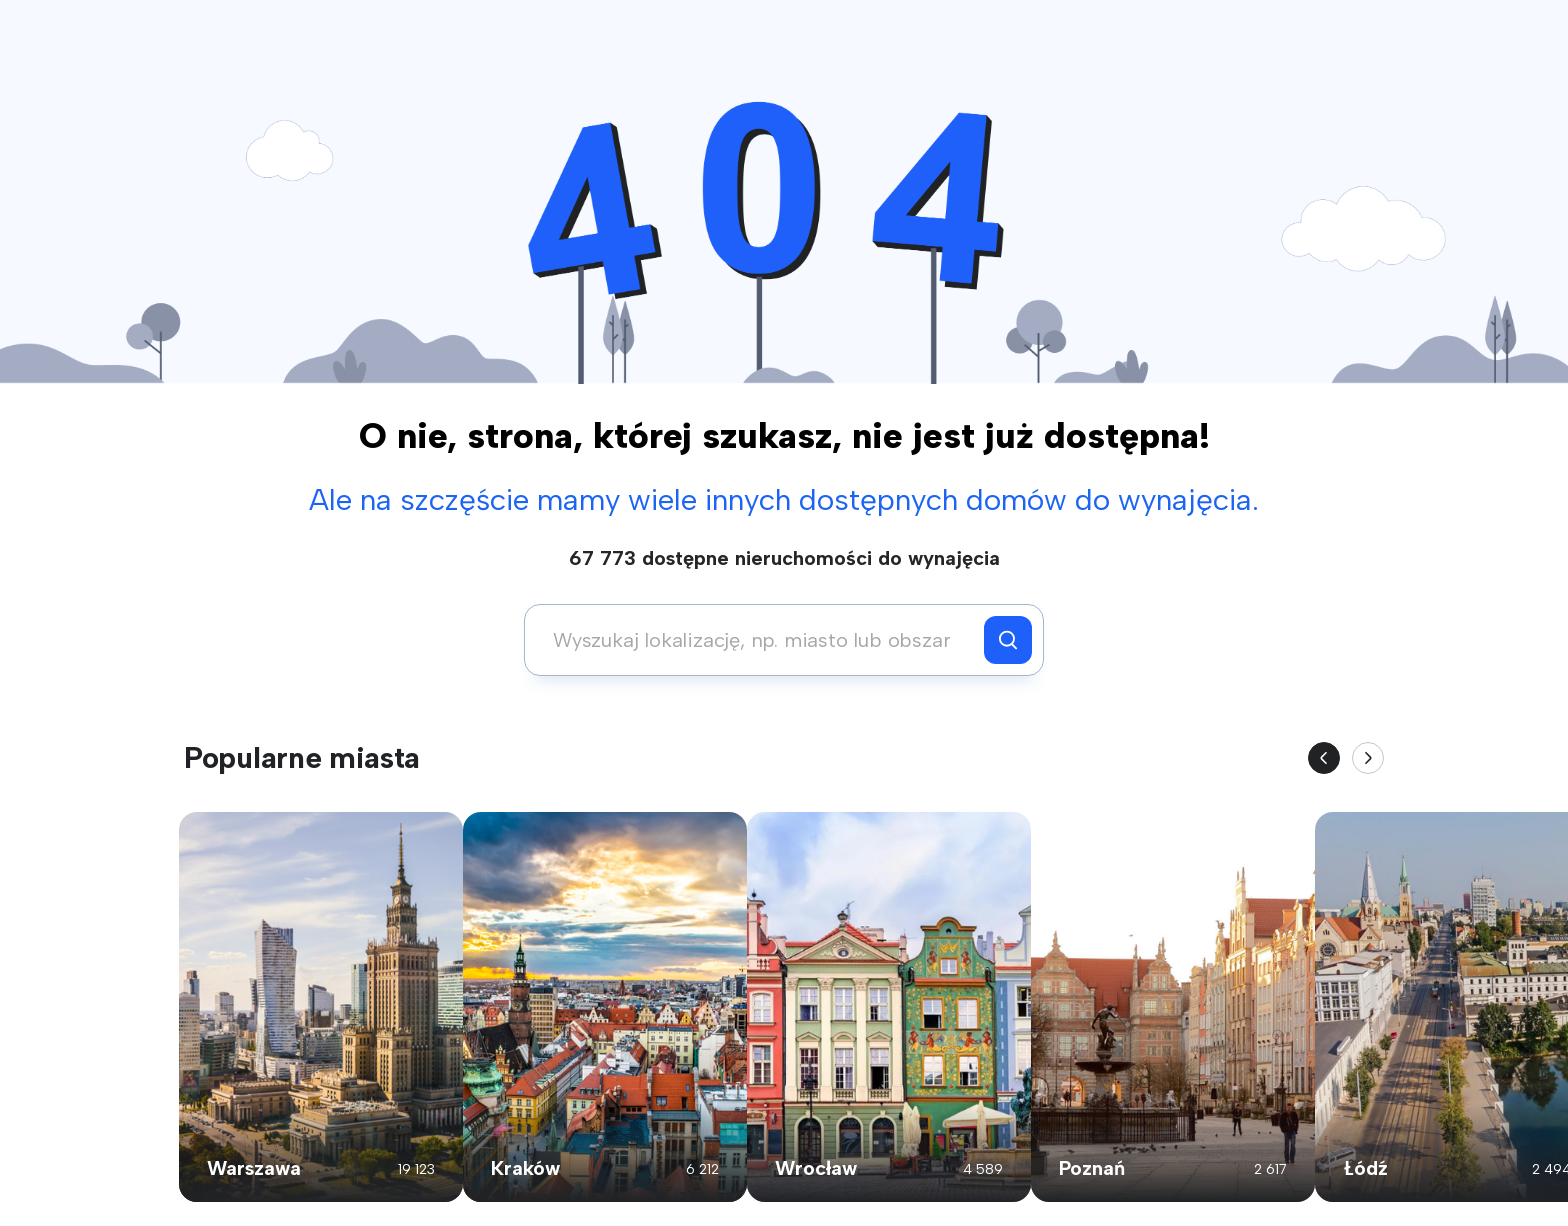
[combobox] (759, 640)
